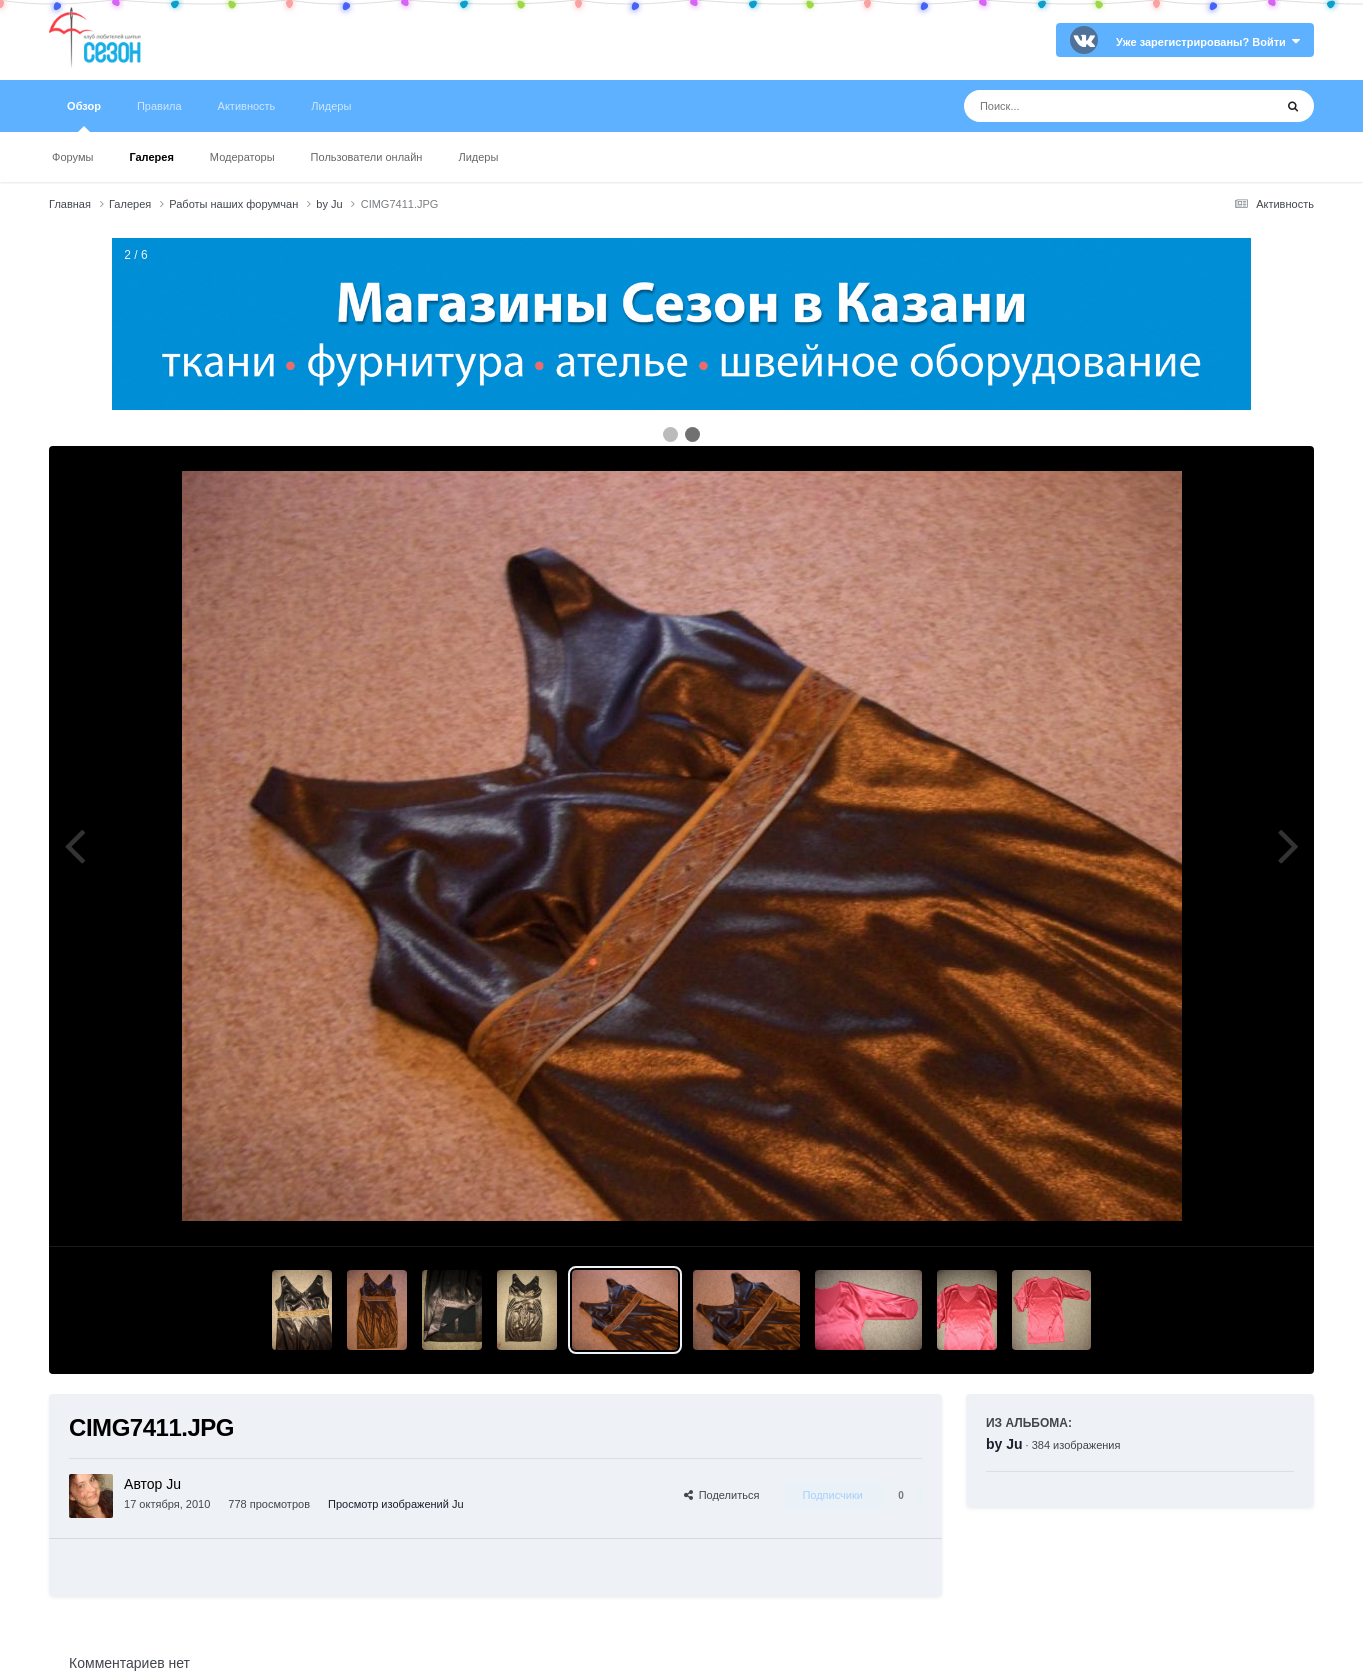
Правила (159, 106)
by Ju (1004, 1444)
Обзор (84, 116)
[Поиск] (1081, 106)
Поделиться (722, 1495)
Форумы (72, 157)
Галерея (151, 157)
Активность (247, 106)
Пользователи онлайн (367, 157)
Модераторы (242, 157)
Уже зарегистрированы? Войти (1208, 42)
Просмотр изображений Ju (396, 1504)
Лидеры (478, 157)
